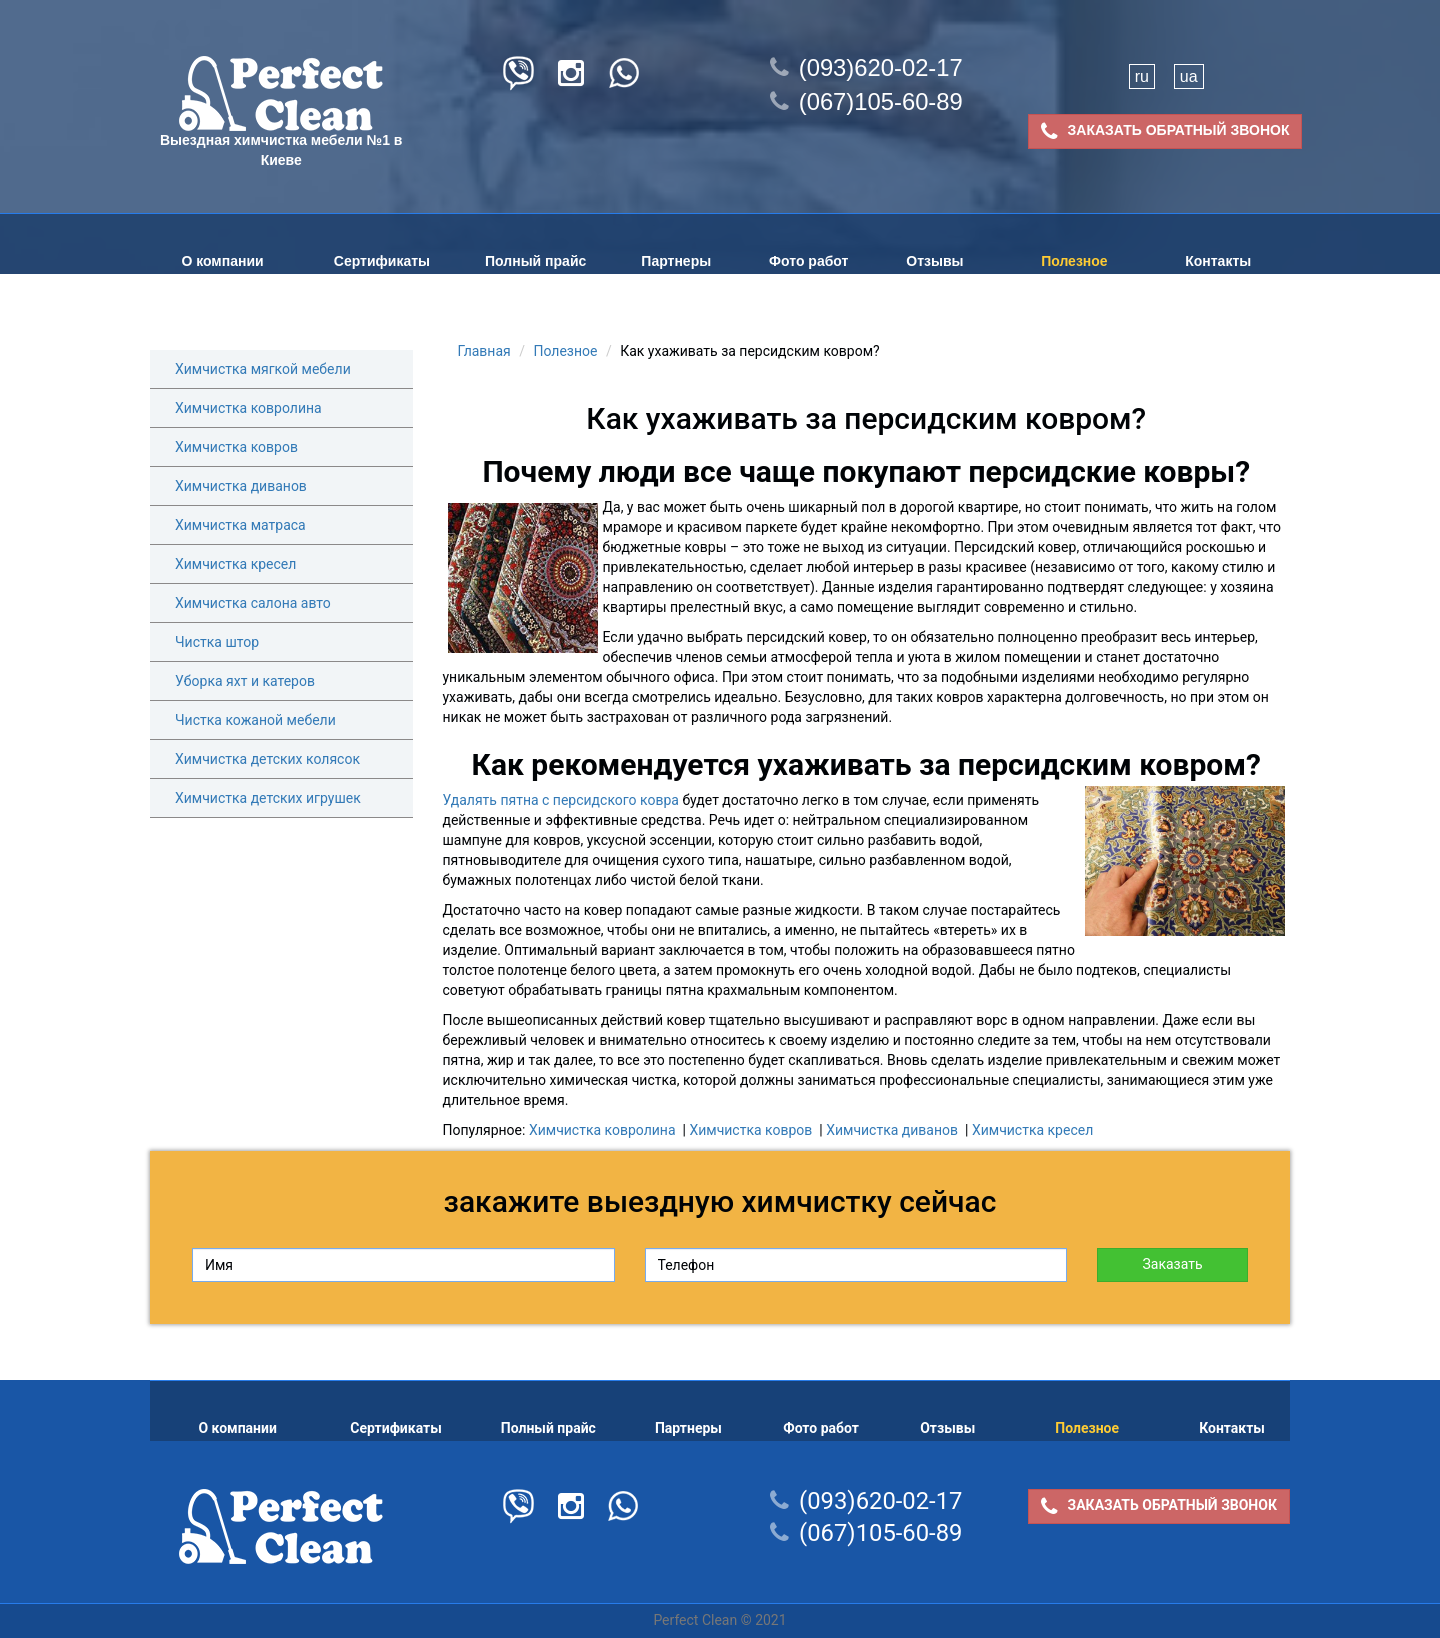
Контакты (1218, 261)
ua (1189, 76)
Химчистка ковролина (248, 408)
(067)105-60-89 (866, 101)
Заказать (1172, 1264)
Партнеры (676, 261)
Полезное (1074, 261)
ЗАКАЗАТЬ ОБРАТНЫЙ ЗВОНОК (1165, 131)
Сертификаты (382, 261)
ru (1142, 76)
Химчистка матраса (240, 525)
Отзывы (934, 261)
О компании (222, 261)
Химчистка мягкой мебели (263, 369)
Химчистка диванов (241, 486)
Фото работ (808, 261)
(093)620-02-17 (866, 67)
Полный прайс (535, 261)
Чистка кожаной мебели (255, 720)
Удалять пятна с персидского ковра (561, 800)
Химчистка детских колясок (267, 759)
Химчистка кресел (235, 564)
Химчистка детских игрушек (268, 798)
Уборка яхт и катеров (245, 681)
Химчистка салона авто (253, 603)
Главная (484, 351)
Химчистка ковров (236, 447)
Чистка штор (217, 642)
